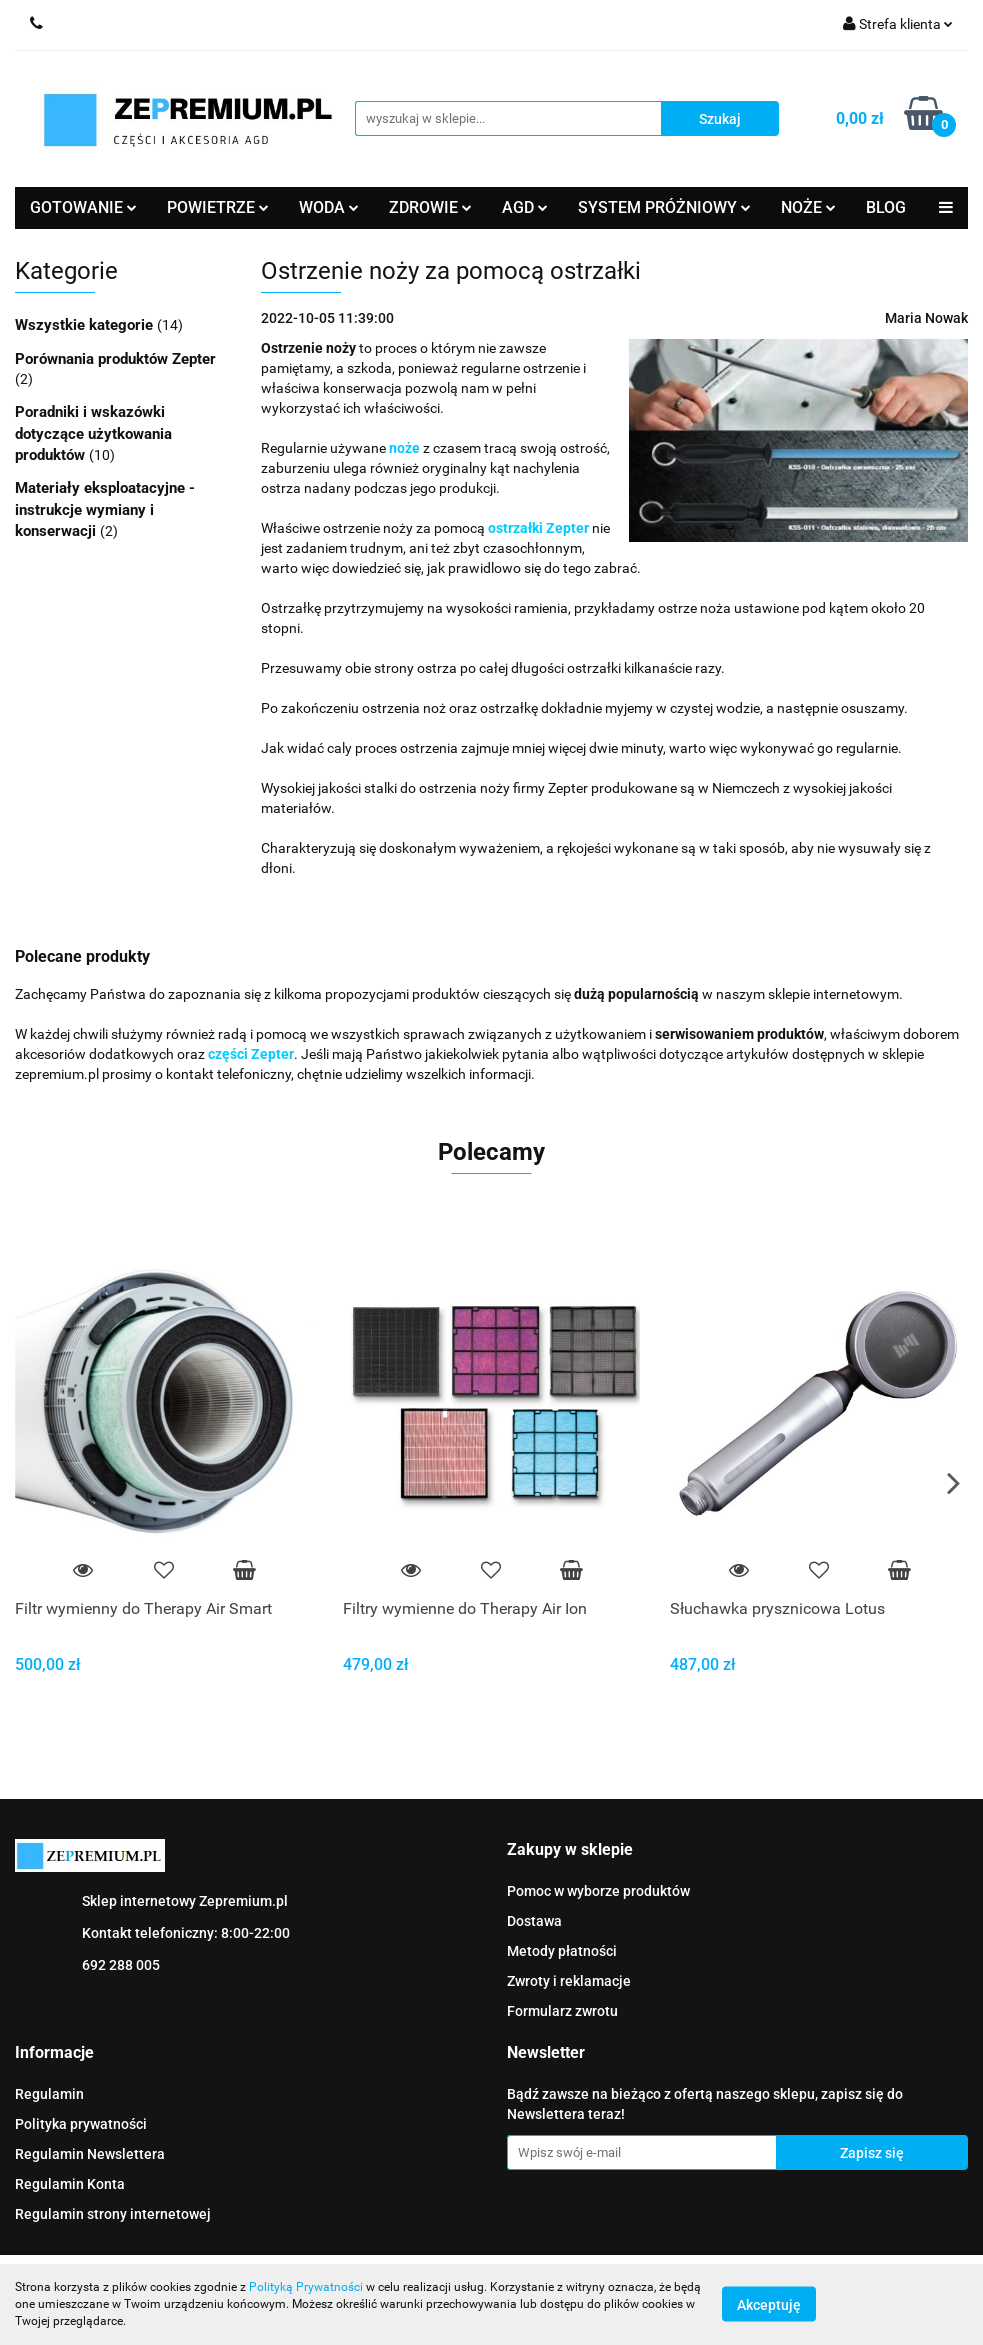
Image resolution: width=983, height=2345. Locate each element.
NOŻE (808, 207)
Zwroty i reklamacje (569, 1981)
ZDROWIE (430, 207)
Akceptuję (769, 2305)
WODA (329, 207)
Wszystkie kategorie (86, 325)
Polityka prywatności (81, 2124)
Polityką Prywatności (306, 2287)
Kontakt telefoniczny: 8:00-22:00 (186, 1933)
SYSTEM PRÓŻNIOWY (664, 207)
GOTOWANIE (83, 207)
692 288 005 (121, 1965)
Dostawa (534, 1921)
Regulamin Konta (70, 2184)
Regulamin (49, 2094)
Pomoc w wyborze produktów (598, 1891)
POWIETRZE (218, 207)
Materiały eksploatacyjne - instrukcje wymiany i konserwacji (105, 509)
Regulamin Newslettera (90, 2154)
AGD (525, 207)
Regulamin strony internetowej (113, 2214)
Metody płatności (562, 1951)
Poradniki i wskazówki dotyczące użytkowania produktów (93, 433)
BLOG (886, 207)
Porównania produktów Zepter (115, 359)
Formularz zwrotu (562, 2011)
